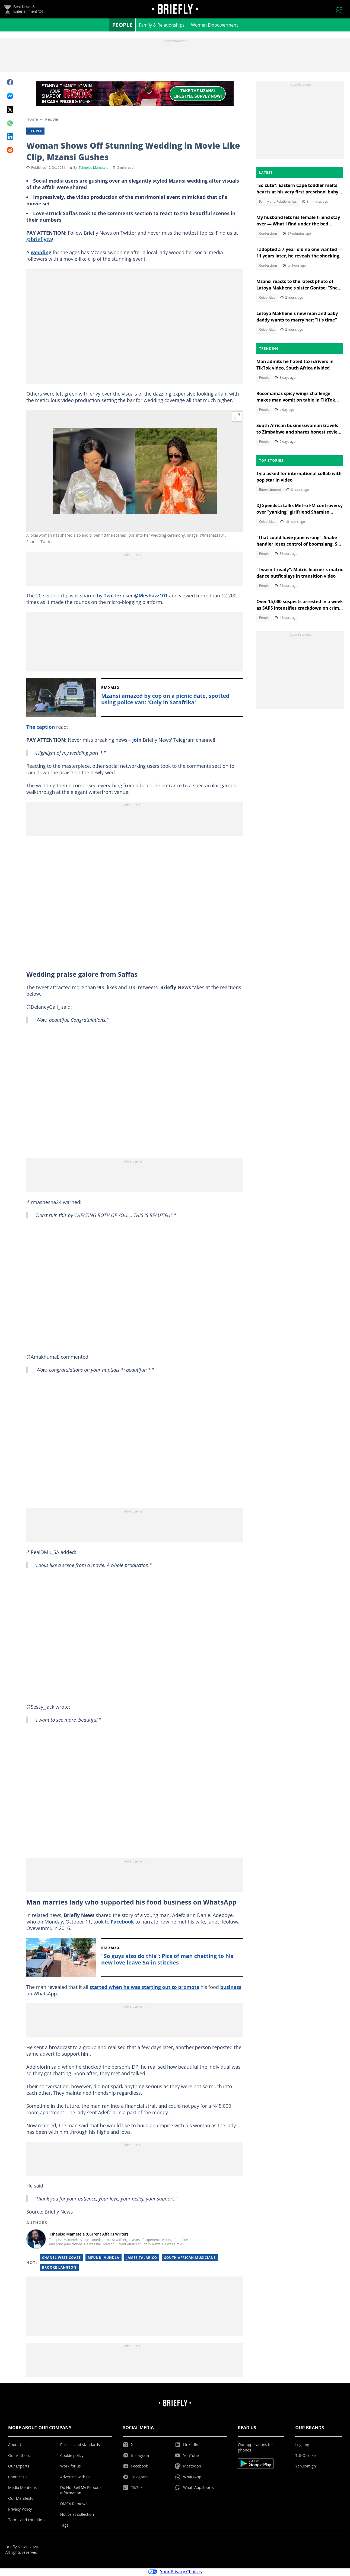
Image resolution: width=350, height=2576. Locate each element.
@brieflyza (39, 240)
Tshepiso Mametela (93, 168)
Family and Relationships (278, 202)
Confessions (268, 234)
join (137, 741)
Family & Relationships (161, 26)
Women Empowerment (214, 26)
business (230, 1988)
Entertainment (270, 490)
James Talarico (141, 2258)
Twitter (113, 596)
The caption (40, 728)
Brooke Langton (59, 2268)
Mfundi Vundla (103, 2258)
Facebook (122, 1923)
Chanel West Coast (61, 2258)
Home (32, 120)
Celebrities (267, 298)
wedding (41, 253)
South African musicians (190, 2258)
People (122, 26)
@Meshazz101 (151, 596)
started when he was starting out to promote (144, 1988)
